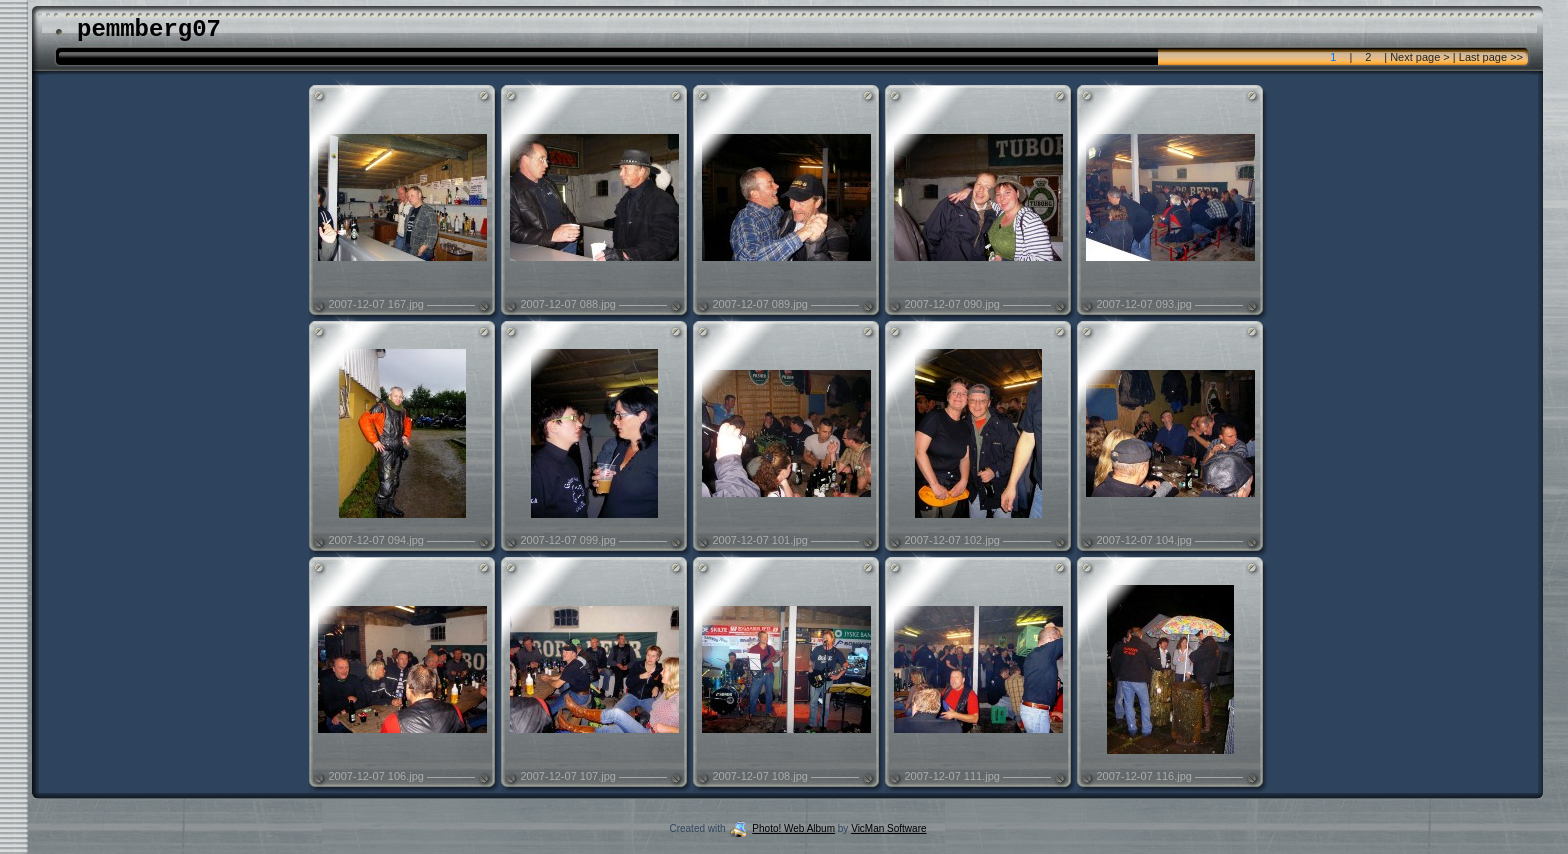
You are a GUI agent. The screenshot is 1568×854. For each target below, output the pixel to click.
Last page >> (1489, 57)
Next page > (1420, 57)
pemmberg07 (149, 29)
